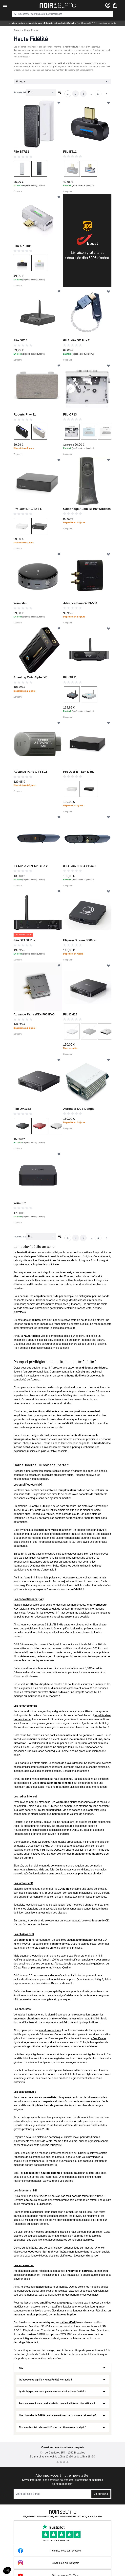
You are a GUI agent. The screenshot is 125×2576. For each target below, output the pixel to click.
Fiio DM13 (70, 1014)
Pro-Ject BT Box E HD (78, 771)
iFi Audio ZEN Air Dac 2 (79, 866)
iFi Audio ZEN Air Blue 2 (31, 866)
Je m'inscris (101, 2493)
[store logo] (57, 5)
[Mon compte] (107, 5)
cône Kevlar (98, 2038)
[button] (7, 2570)
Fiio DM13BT (23, 1108)
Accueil (17, 30)
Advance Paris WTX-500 (80, 603)
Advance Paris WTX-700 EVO (34, 1014)
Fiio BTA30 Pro (24, 940)
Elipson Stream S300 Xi (79, 940)
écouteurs (30, 2200)
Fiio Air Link (22, 246)
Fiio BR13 (20, 340)
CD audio (63, 1888)
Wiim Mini (20, 603)
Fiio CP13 (70, 414)
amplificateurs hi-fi (46, 1296)
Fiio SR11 (70, 677)
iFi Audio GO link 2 (76, 340)
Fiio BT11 (70, 151)
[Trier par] (41, 92)
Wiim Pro (20, 1203)
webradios (62, 1802)
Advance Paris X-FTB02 (30, 771)
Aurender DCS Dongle (78, 1108)
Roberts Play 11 (25, 414)
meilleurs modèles (50, 1529)
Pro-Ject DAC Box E (28, 509)
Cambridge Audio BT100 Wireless (87, 509)
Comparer (18, 191)
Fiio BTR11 (21, 151)
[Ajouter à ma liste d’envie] (59, 103)
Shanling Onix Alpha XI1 (31, 677)
